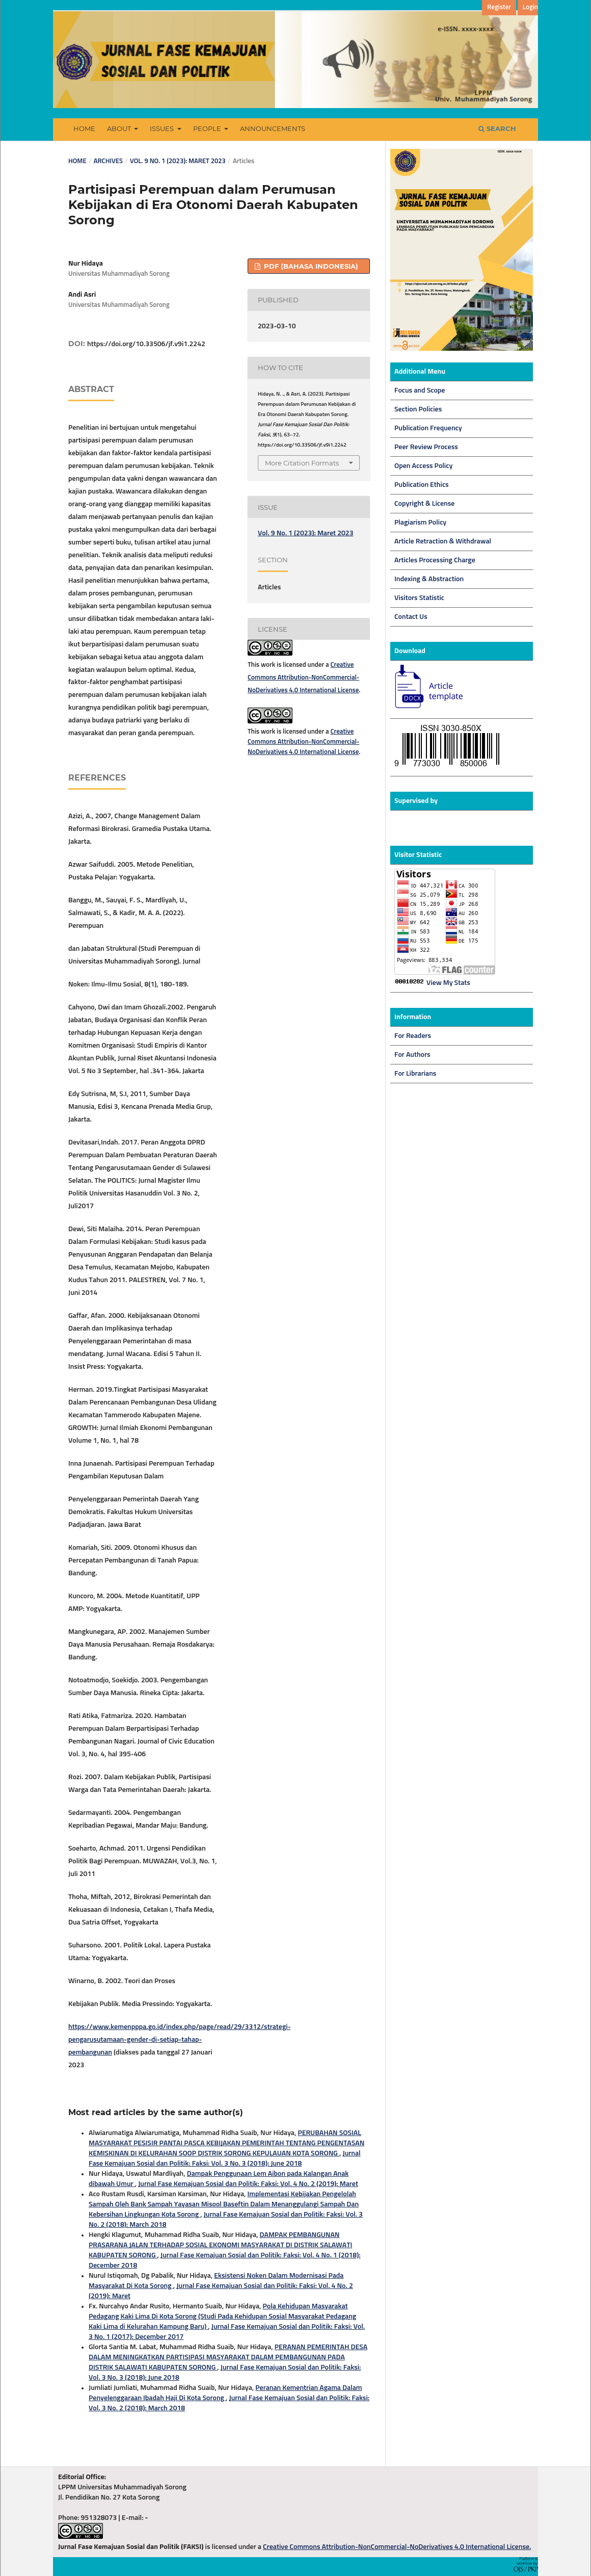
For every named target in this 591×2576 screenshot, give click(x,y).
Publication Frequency (428, 428)
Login (530, 7)
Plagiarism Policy (420, 522)
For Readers (412, 1035)
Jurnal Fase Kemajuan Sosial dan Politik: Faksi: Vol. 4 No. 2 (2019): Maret (248, 2184)
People (208, 128)
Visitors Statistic (419, 598)
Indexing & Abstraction (429, 579)
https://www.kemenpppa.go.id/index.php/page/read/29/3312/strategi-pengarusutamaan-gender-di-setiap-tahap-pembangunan (179, 2039)
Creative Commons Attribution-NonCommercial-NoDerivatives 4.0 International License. (397, 2547)
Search (497, 128)
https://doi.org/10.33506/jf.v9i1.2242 (146, 344)
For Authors (412, 1054)
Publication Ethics (421, 484)
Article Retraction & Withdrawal (442, 541)
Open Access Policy (423, 466)
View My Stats (448, 982)
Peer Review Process (426, 447)
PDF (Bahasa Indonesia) (310, 266)
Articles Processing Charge (434, 560)
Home (84, 128)
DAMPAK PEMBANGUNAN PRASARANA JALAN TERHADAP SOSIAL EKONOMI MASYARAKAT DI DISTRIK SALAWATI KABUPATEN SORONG (220, 2245)
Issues (162, 128)
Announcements (272, 128)
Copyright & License (424, 503)
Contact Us (410, 616)
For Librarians (415, 1073)
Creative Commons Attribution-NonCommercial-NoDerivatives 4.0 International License (303, 678)
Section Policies (418, 409)
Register (499, 7)
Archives (108, 161)
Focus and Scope (419, 390)
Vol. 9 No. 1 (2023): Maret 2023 (178, 161)
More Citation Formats (302, 463)
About (119, 128)
